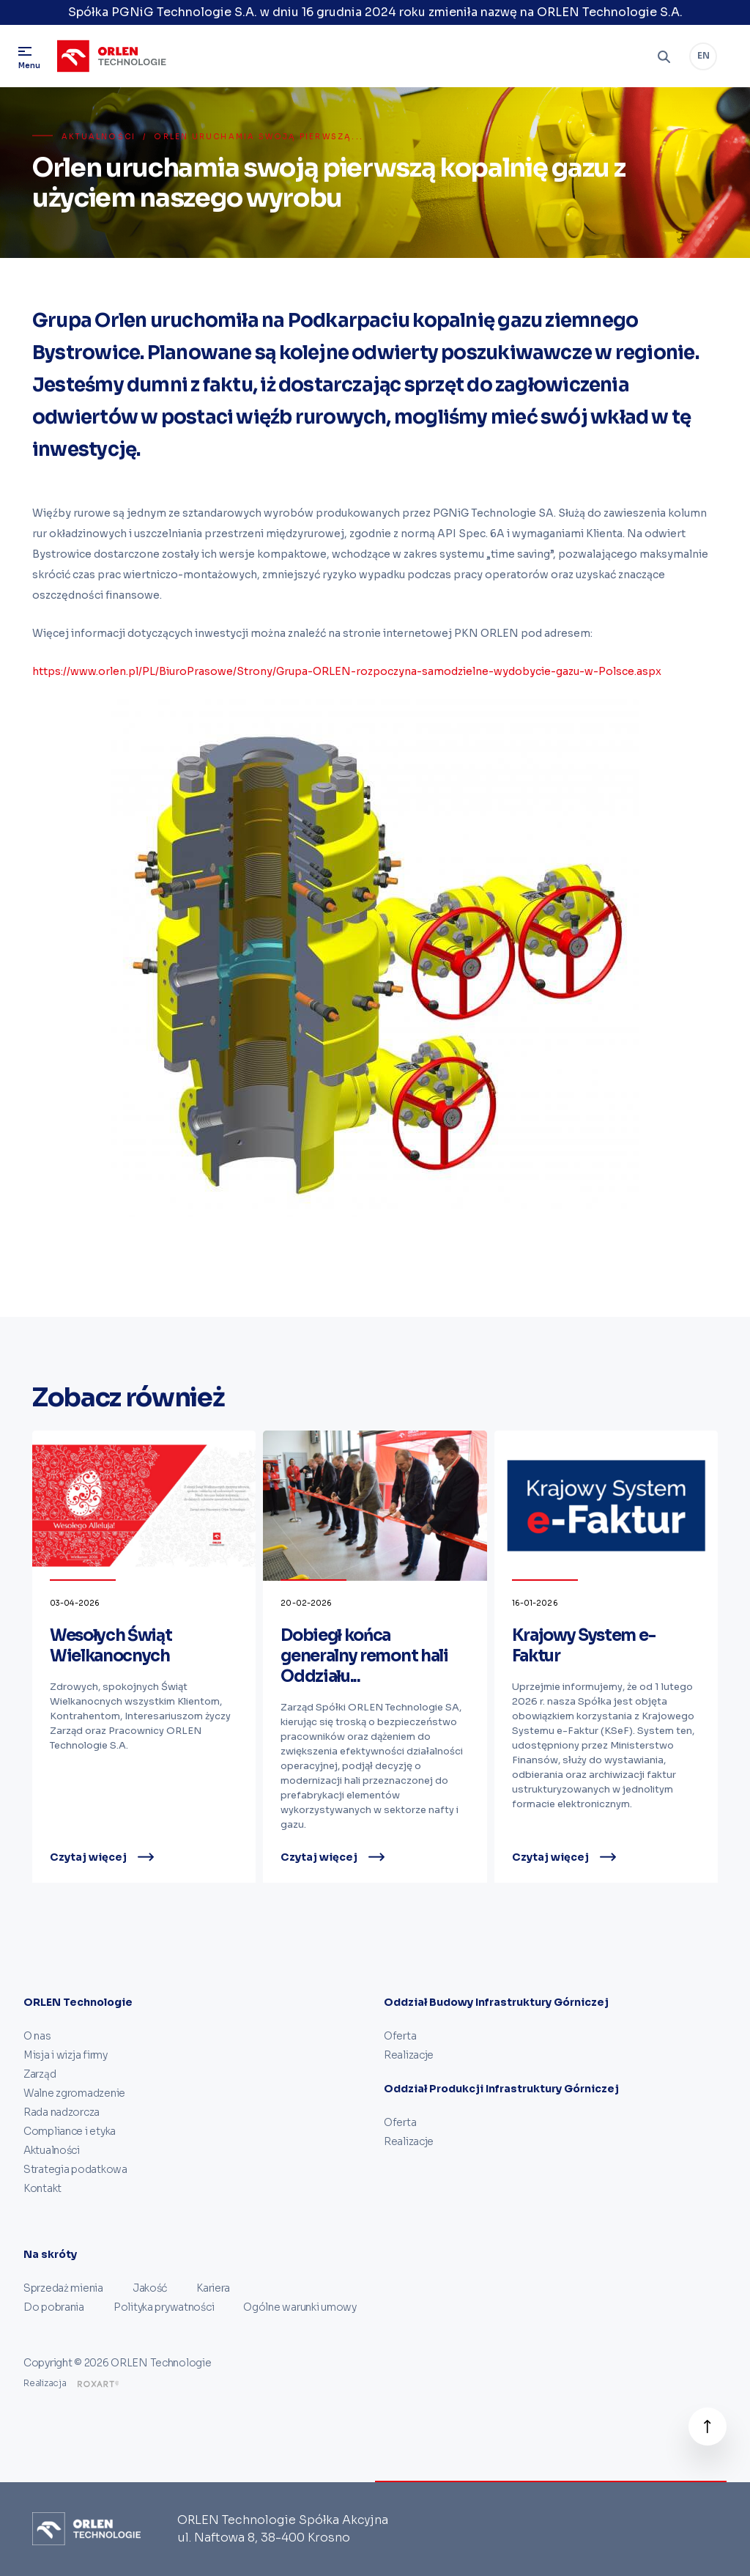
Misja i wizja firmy (65, 2055)
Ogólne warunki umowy (299, 2307)
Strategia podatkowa (75, 2169)
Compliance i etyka (69, 2131)
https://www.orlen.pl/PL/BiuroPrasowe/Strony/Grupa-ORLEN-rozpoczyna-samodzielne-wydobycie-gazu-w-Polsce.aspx (346, 671)
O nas (37, 2035)
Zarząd (39, 2074)
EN (703, 55)
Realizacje (409, 2055)
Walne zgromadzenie (74, 2093)
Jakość (150, 2288)
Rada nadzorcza (61, 2112)
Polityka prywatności (164, 2307)
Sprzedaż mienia (63, 2288)
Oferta (400, 2035)
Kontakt (42, 2188)
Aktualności (98, 136)
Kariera (213, 2288)
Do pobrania (53, 2307)
